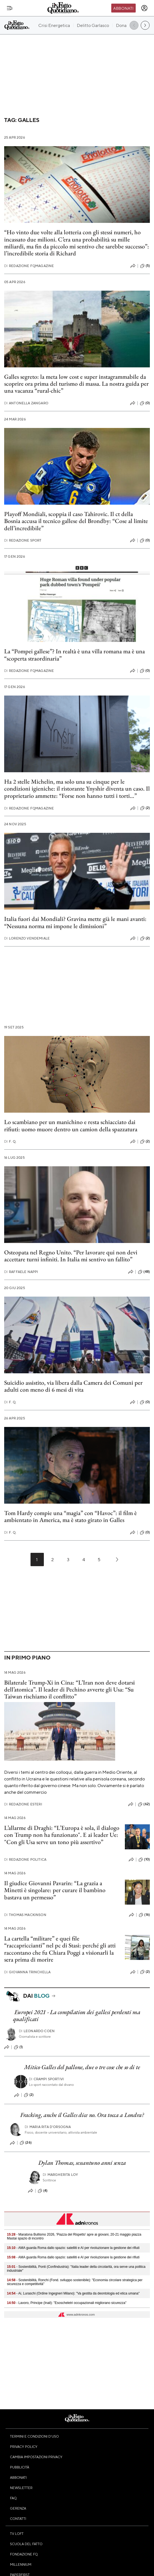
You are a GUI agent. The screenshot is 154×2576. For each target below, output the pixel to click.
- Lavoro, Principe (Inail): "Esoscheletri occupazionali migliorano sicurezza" (67, 2303)
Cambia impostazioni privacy (36, 2457)
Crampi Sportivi (46, 2079)
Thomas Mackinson (25, 1915)
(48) (144, 1272)
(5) (145, 266)
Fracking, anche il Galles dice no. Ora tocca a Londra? (82, 2115)
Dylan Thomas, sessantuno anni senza (82, 2163)
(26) (26, 2143)
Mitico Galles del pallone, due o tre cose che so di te (82, 2067)
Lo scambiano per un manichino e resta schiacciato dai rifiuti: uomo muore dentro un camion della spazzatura (70, 1125)
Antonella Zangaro (26, 403)
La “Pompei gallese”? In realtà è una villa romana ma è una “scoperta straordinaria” (74, 654)
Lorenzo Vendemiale (27, 938)
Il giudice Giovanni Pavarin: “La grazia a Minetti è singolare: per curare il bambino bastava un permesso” (54, 1890)
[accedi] (144, 8)
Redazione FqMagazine (29, 266)
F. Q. (10, 1141)
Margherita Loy (60, 2175)
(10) (144, 1859)
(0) (145, 403)
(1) (18, 2047)
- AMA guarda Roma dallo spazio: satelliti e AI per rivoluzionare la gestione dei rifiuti (73, 2248)
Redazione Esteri (23, 1804)
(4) (42, 2191)
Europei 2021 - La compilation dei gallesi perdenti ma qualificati (76, 2015)
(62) (144, 1804)
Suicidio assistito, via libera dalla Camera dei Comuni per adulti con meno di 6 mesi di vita (73, 1386)
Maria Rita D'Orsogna (48, 2127)
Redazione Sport (23, 540)
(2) (145, 808)
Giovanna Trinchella (27, 1972)
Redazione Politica (25, 1859)
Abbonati (123, 8)
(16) (144, 1915)
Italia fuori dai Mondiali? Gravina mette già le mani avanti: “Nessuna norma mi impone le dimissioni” (75, 922)
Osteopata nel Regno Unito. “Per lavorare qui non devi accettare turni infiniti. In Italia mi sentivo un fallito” (70, 1255)
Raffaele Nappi (21, 1272)
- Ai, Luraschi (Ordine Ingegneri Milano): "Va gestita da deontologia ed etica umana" (73, 2293)
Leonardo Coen (37, 2031)
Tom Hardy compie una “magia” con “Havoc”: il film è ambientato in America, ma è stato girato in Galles (70, 1516)
